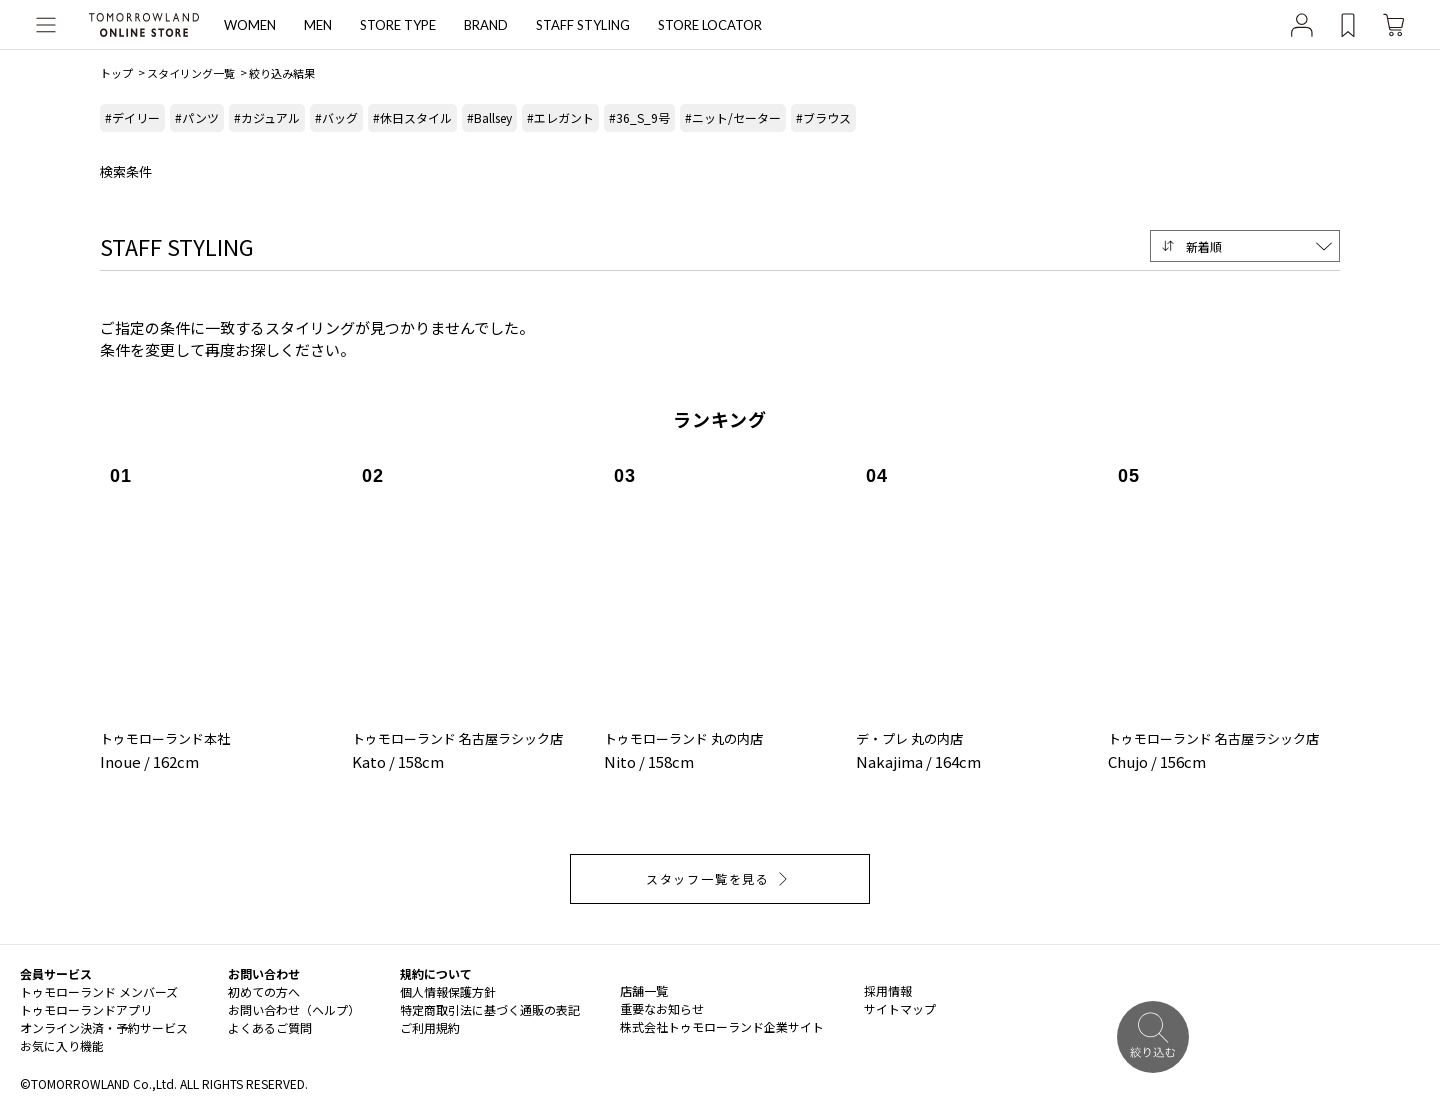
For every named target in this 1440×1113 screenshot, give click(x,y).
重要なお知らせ (662, 1008)
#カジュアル (267, 117)
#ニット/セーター (733, 117)
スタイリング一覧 (191, 73)
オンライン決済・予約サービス (104, 1027)
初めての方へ (264, 991)
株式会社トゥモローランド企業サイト (722, 1026)
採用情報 (888, 990)
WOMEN (250, 25)
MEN (318, 25)
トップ (116, 73)
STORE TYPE (398, 25)
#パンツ (197, 117)
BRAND (486, 25)
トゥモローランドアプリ (86, 1009)
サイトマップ (900, 1008)
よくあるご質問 (270, 1027)
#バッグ (336, 117)
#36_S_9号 (639, 117)
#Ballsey (489, 117)
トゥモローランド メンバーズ (99, 991)
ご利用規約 (430, 1027)
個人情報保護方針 (448, 991)
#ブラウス (823, 117)
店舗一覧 (644, 990)
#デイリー (132, 117)
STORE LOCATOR (710, 25)
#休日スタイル (412, 117)
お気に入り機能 (62, 1045)
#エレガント (560, 117)
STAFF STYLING (583, 25)
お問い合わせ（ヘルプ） (294, 1009)
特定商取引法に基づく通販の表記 (490, 1009)
